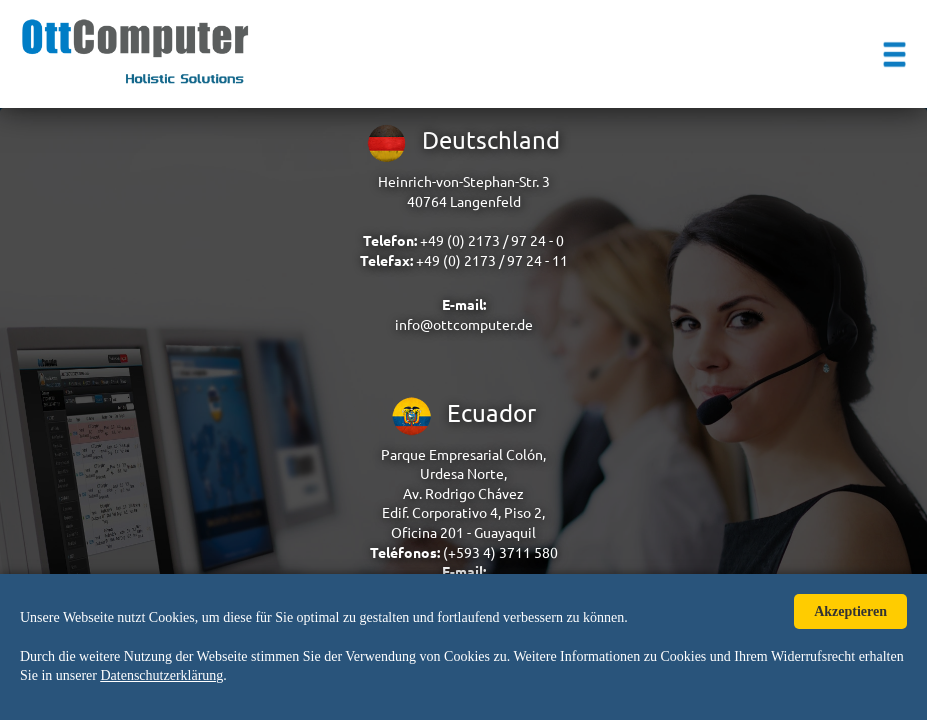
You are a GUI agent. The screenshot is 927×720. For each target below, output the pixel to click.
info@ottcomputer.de (464, 325)
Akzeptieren (850, 611)
